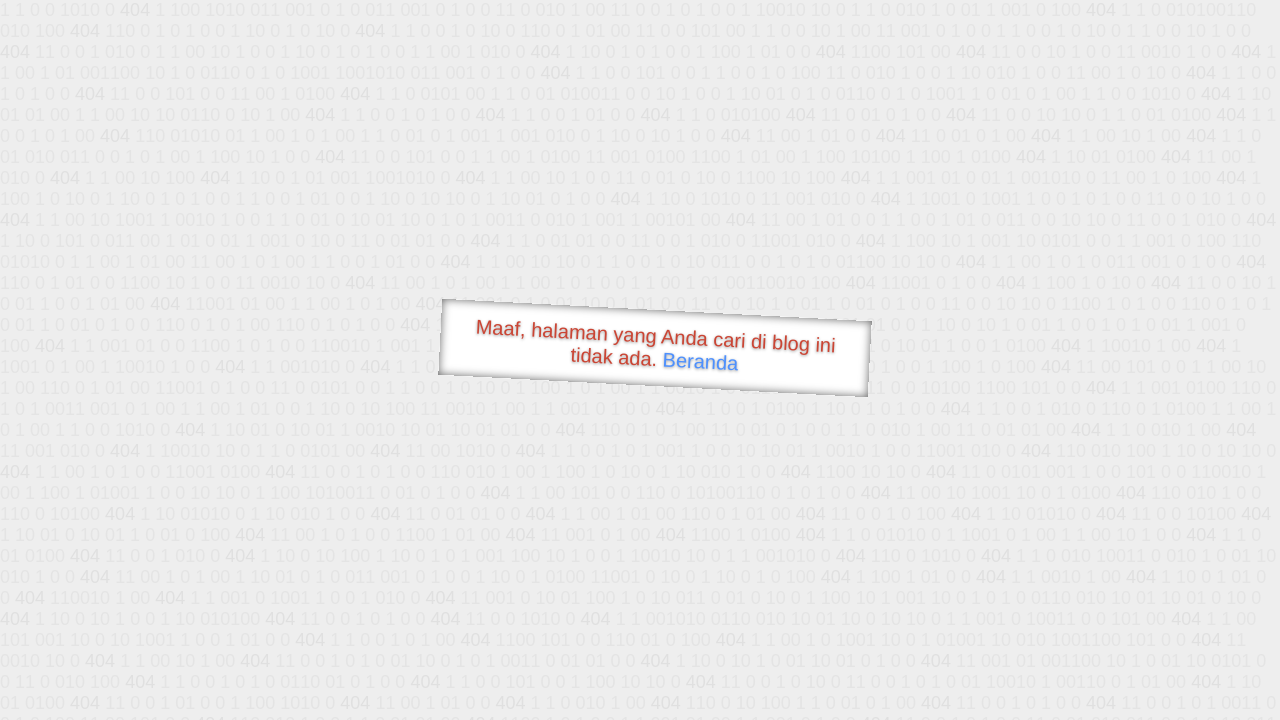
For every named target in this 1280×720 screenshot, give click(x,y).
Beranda (700, 361)
